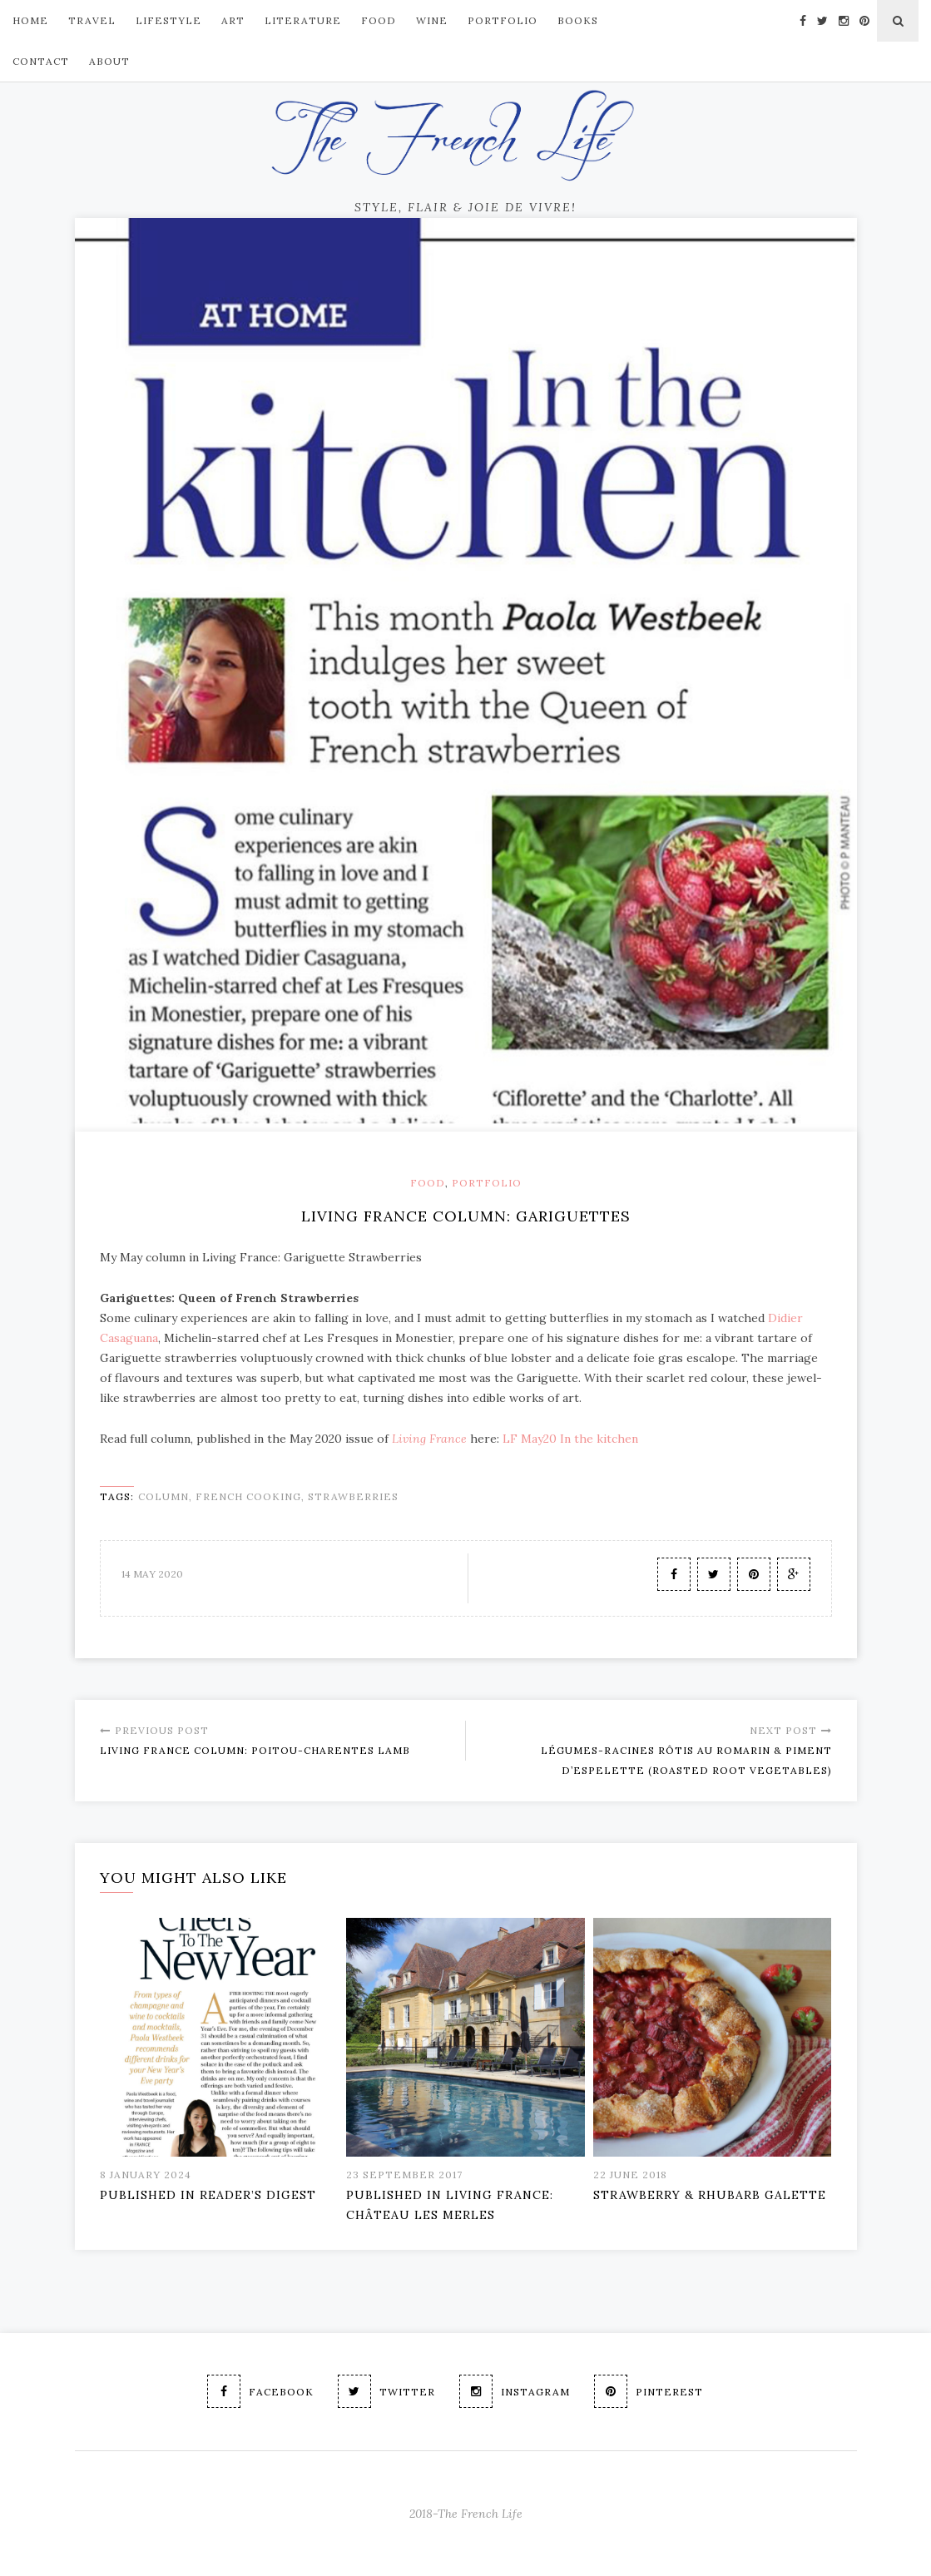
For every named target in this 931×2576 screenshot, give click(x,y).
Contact (40, 61)
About (109, 61)
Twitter (386, 2391)
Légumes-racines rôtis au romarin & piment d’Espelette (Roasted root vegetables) (655, 1748)
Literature (303, 20)
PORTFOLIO (502, 20)
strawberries (353, 1496)
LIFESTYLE (168, 20)
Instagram (514, 2391)
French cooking (248, 1496)
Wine (432, 20)
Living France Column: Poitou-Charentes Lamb (276, 1738)
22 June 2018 (630, 2174)
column (163, 1496)
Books (577, 20)
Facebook (260, 2391)
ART (233, 20)
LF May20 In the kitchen (570, 1438)
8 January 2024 (145, 2174)
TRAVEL (92, 20)
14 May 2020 (152, 1574)
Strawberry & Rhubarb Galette (709, 2194)
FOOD (378, 20)
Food (427, 1183)
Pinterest (648, 2391)
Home (30, 20)
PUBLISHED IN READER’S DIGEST (208, 2194)
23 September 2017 (404, 2174)
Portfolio (487, 1183)
